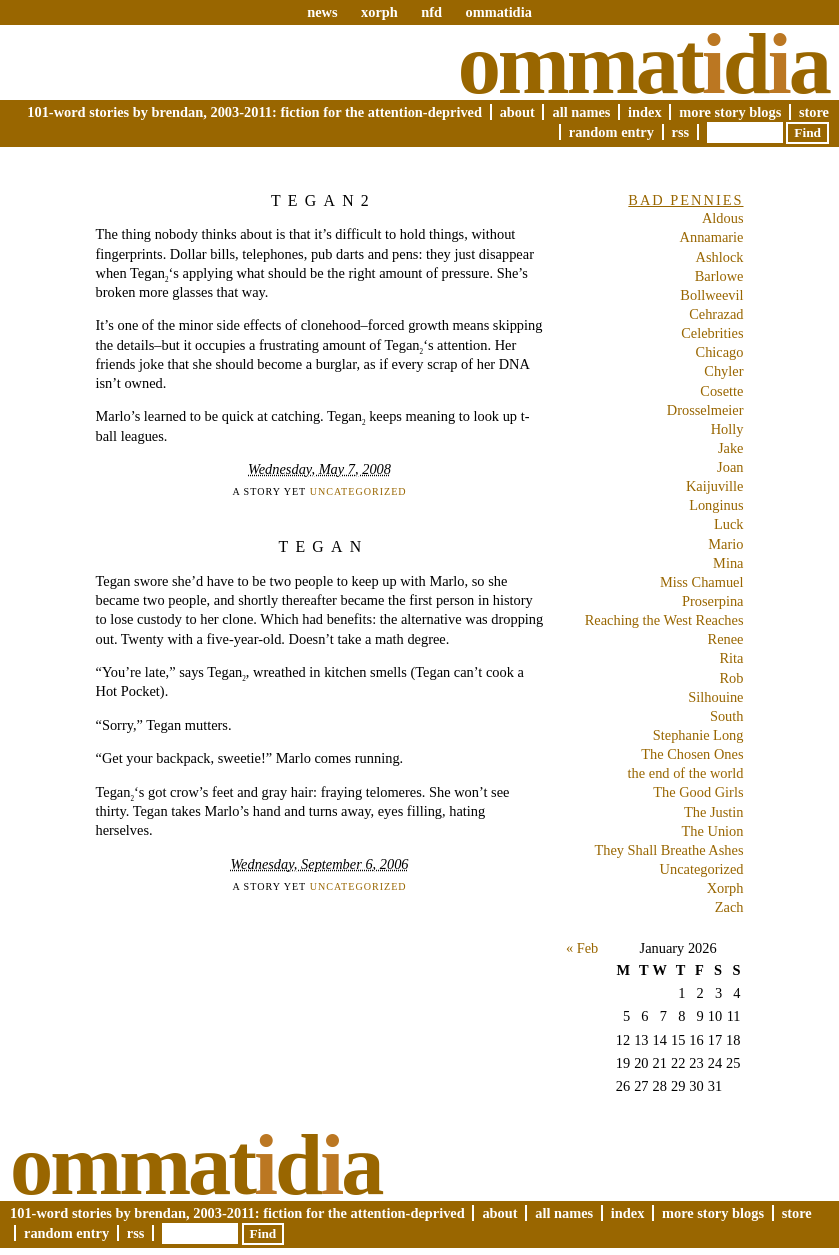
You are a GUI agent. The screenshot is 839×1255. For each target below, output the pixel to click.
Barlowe (719, 276)
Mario (725, 544)
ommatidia (498, 12)
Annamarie (712, 237)
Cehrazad (716, 314)
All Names (581, 112)
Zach (729, 907)
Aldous (723, 218)
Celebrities (712, 333)
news (322, 12)
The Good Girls (698, 792)
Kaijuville (715, 486)
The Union (713, 831)
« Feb (582, 948)
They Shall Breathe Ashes (668, 850)
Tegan (323, 546)
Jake (731, 448)
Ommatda (643, 64)
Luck (729, 524)
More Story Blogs (730, 112)
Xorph (725, 888)
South (727, 716)
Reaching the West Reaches (664, 620)
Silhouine (715, 697)
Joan (730, 467)
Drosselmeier (705, 410)
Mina (728, 563)
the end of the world (686, 773)
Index (645, 112)
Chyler (723, 371)
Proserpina (713, 601)
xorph (379, 12)
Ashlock (720, 257)
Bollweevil (711, 295)
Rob (732, 678)
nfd (431, 12)
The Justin (714, 812)
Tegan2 (323, 200)
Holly (727, 429)
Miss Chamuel (702, 582)
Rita (732, 658)
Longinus (716, 505)
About (517, 112)
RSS (681, 132)
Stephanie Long (698, 735)
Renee (726, 639)
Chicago (720, 352)
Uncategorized (358, 491)
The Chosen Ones (692, 754)
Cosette (721, 391)
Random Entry (611, 132)
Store (814, 112)
